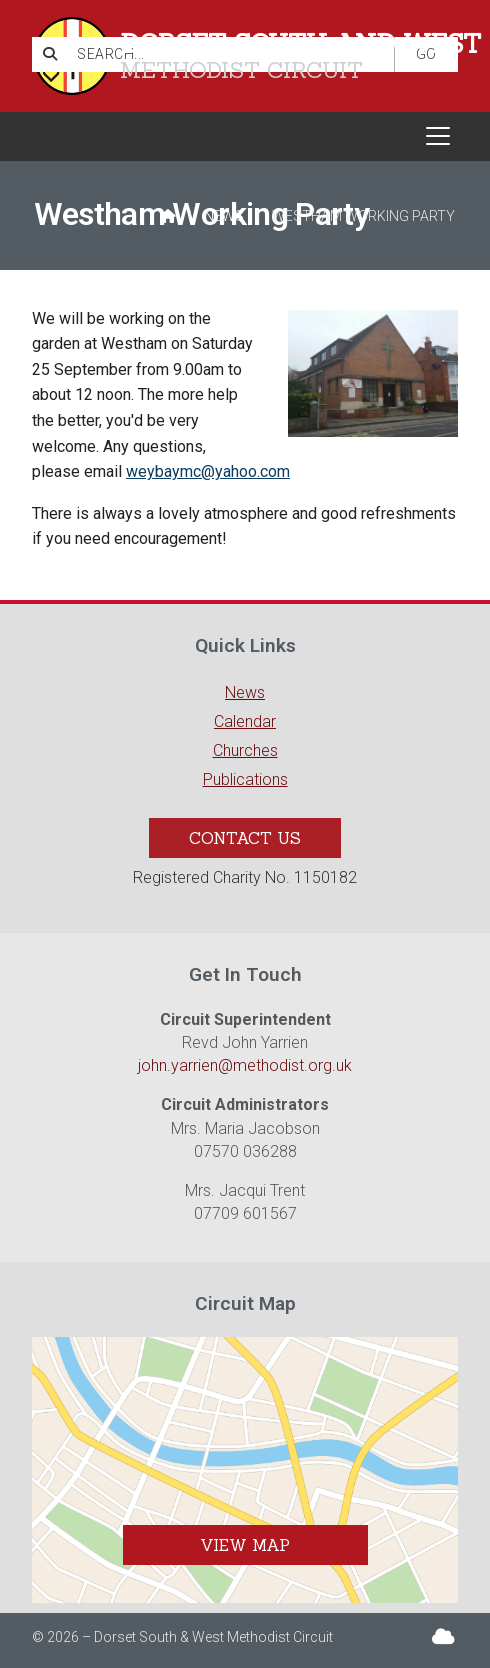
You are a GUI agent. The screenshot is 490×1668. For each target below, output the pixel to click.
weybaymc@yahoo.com (208, 471)
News (224, 216)
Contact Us (245, 838)
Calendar (245, 721)
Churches (245, 750)
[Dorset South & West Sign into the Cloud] (443, 1636)
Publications (245, 779)
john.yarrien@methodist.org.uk (245, 1065)
